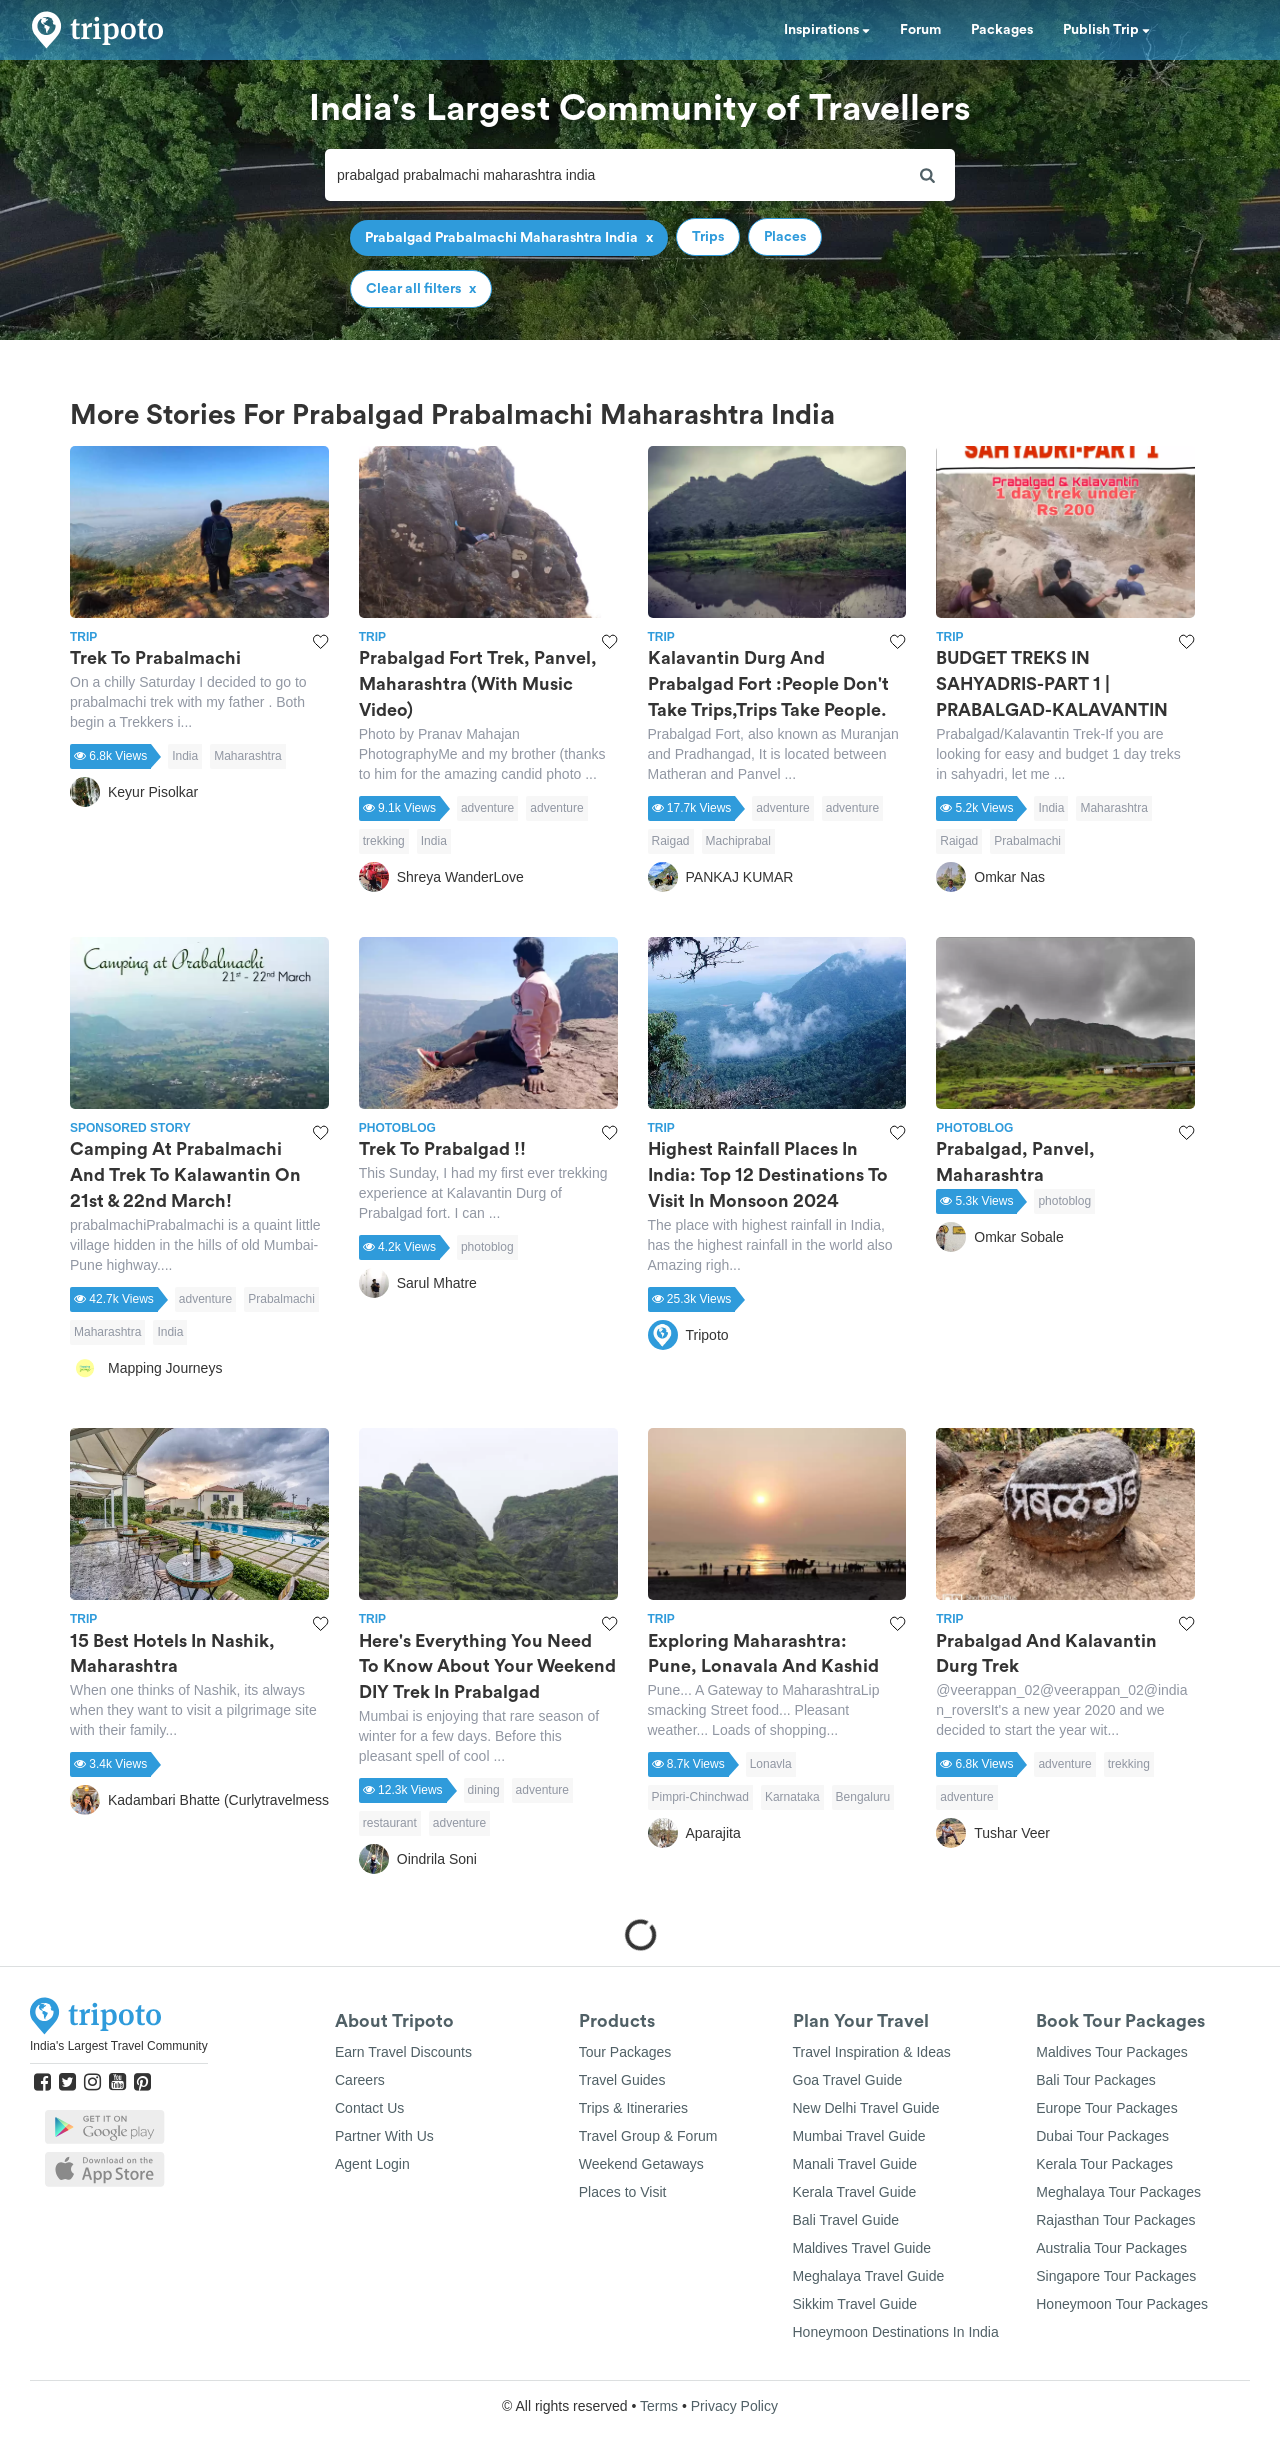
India (185, 756)
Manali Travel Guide (855, 2164)
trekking (384, 841)
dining (484, 1790)
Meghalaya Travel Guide (869, 2276)
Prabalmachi (1027, 841)
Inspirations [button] (827, 30)
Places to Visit (623, 2192)
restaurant (390, 1823)
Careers (360, 2080)
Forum (920, 30)
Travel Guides (622, 2080)
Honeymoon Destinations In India (896, 2332)
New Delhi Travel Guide (866, 2108)
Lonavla (771, 1764)
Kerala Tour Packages (1104, 2164)
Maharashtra (247, 756)
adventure (487, 808)
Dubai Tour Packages (1102, 2136)
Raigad (671, 841)
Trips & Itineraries (633, 2108)
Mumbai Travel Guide (859, 2136)
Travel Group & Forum (648, 2136)
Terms (659, 2406)
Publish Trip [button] (1106, 30)
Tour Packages (625, 2052)
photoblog (487, 1247)
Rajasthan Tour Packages (1115, 2220)
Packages (1002, 30)
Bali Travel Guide (846, 2220)
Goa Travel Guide (848, 2080)
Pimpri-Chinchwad (700, 1797)
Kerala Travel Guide (855, 2192)
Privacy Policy (734, 2406)
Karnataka (792, 1797)
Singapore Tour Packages (1116, 2276)
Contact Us (369, 2108)
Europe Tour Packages (1106, 2108)
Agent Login (372, 2164)
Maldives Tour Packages (1111, 2052)
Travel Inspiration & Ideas (872, 2052)
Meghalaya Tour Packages (1118, 2192)
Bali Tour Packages (1096, 2080)
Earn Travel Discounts (403, 2052)
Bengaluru (863, 1797)
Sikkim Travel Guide (855, 2304)
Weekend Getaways (641, 2164)
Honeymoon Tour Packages (1122, 2304)
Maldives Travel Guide (862, 2248)
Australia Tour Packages (1111, 2248)
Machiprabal (738, 841)
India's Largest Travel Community (119, 2046)
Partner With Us (384, 2136)
